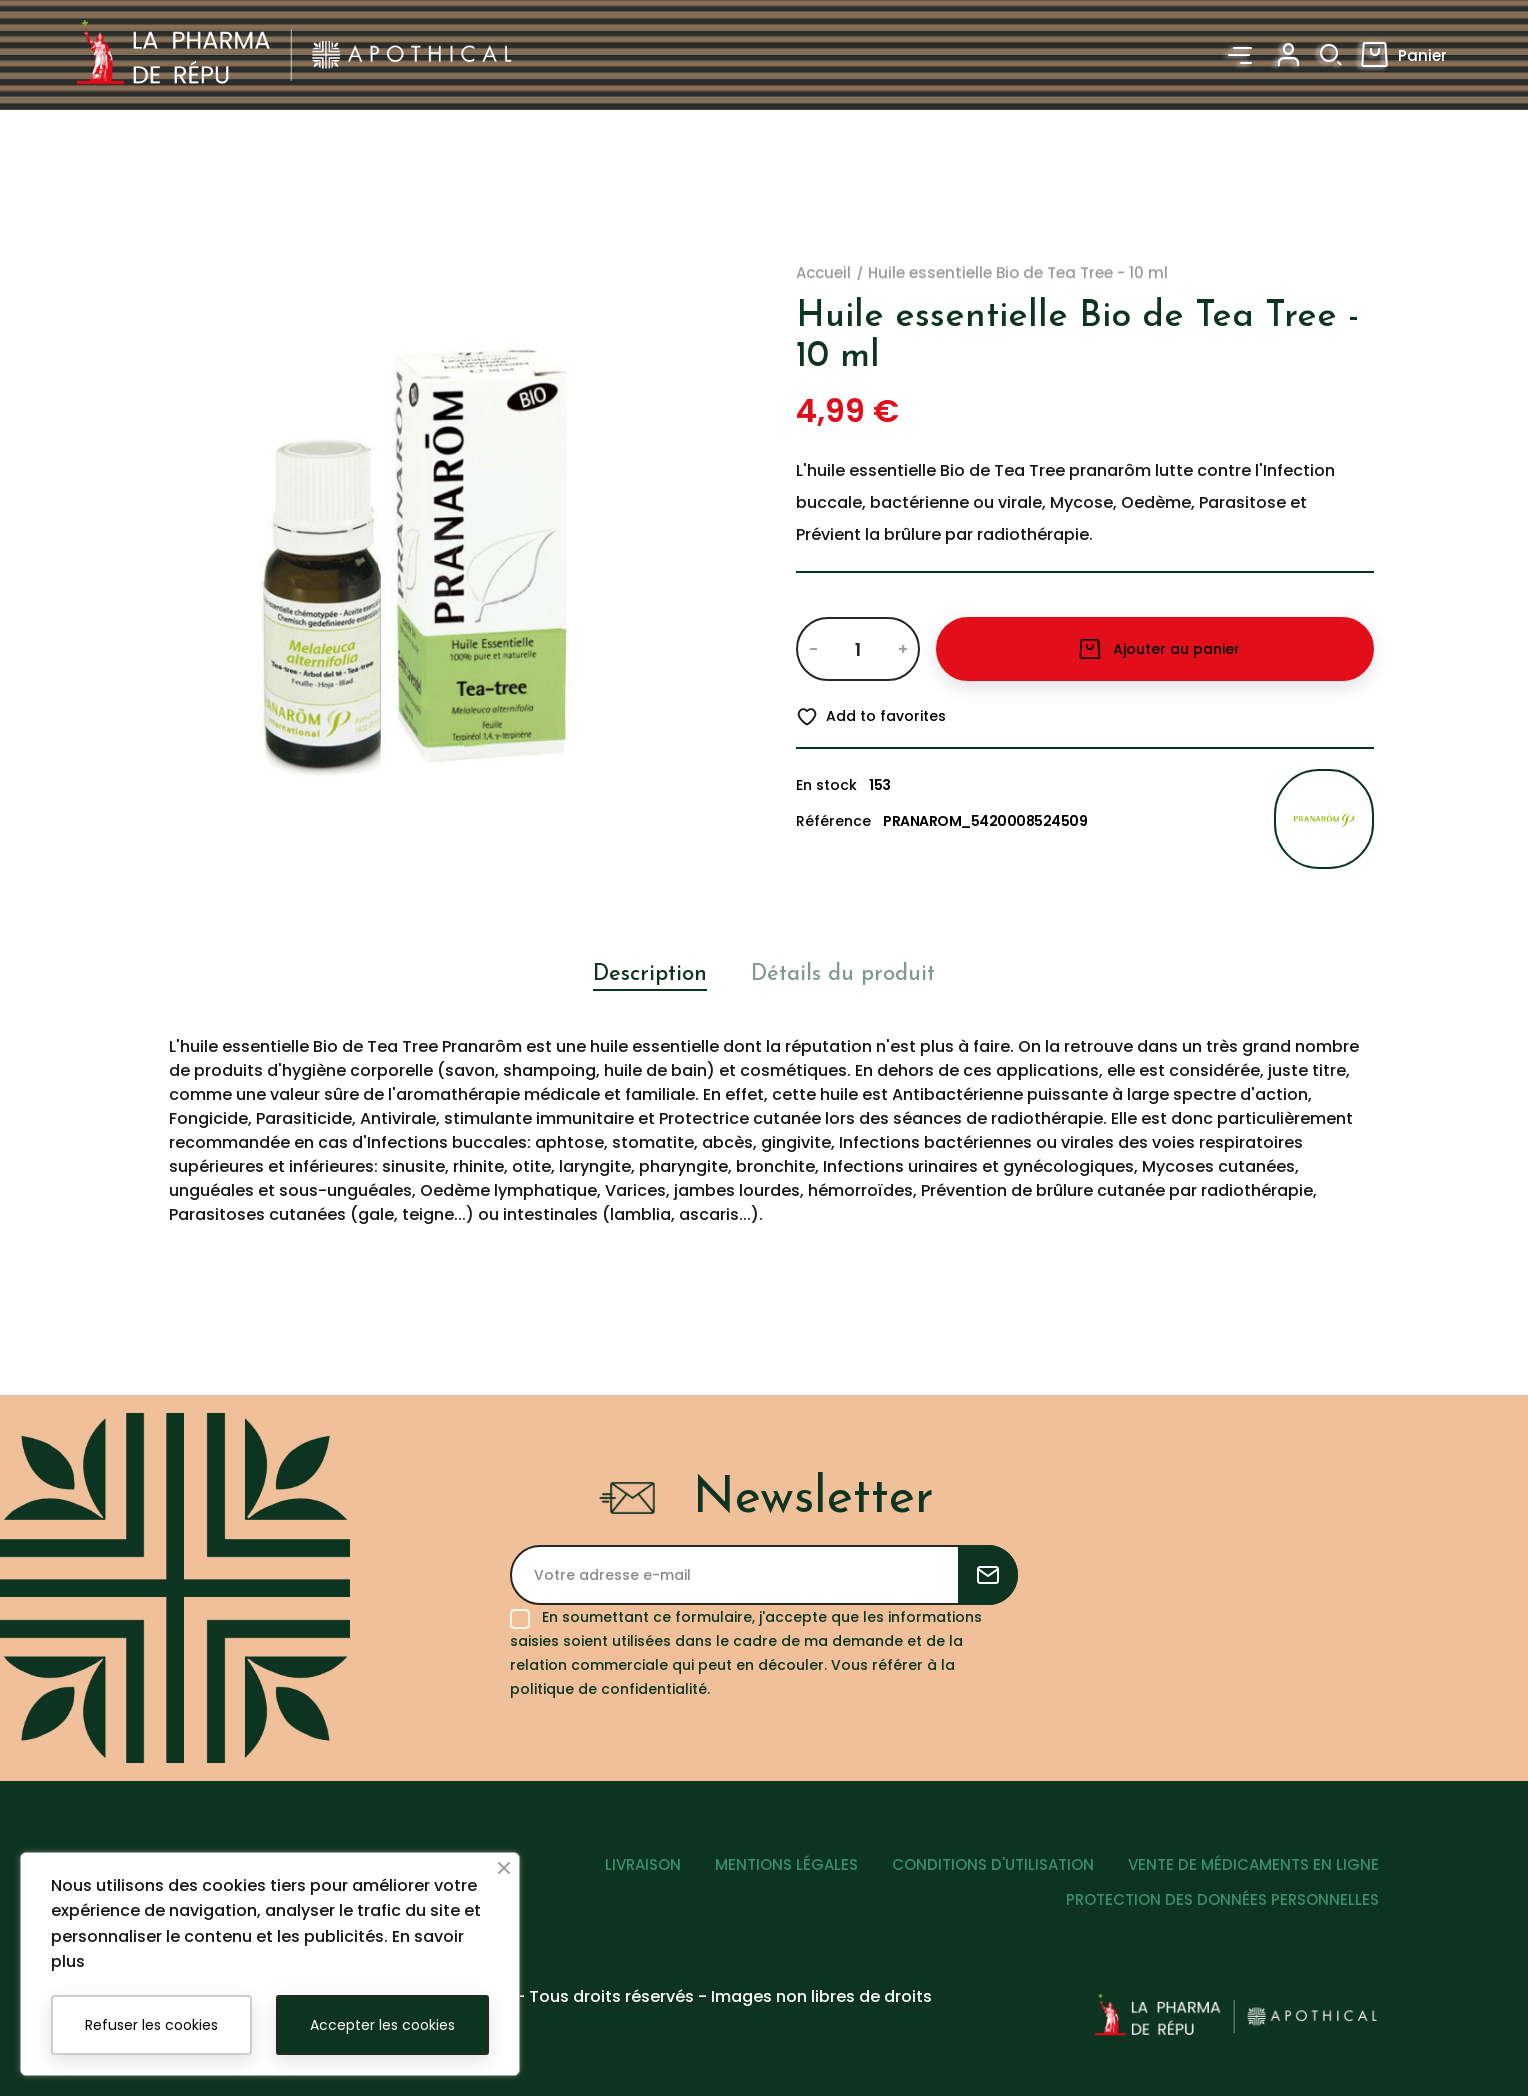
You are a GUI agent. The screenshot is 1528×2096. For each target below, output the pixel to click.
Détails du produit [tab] (843, 974)
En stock (826, 785)
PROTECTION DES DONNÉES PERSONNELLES (1222, 1898)
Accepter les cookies (382, 2025)
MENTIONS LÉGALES (786, 1864)
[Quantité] (857, 649)
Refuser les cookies (151, 2025)
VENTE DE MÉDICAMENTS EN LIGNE (1253, 1864)
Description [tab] (650, 974)
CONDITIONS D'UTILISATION (993, 1864)
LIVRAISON (643, 1864)
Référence (833, 821)
